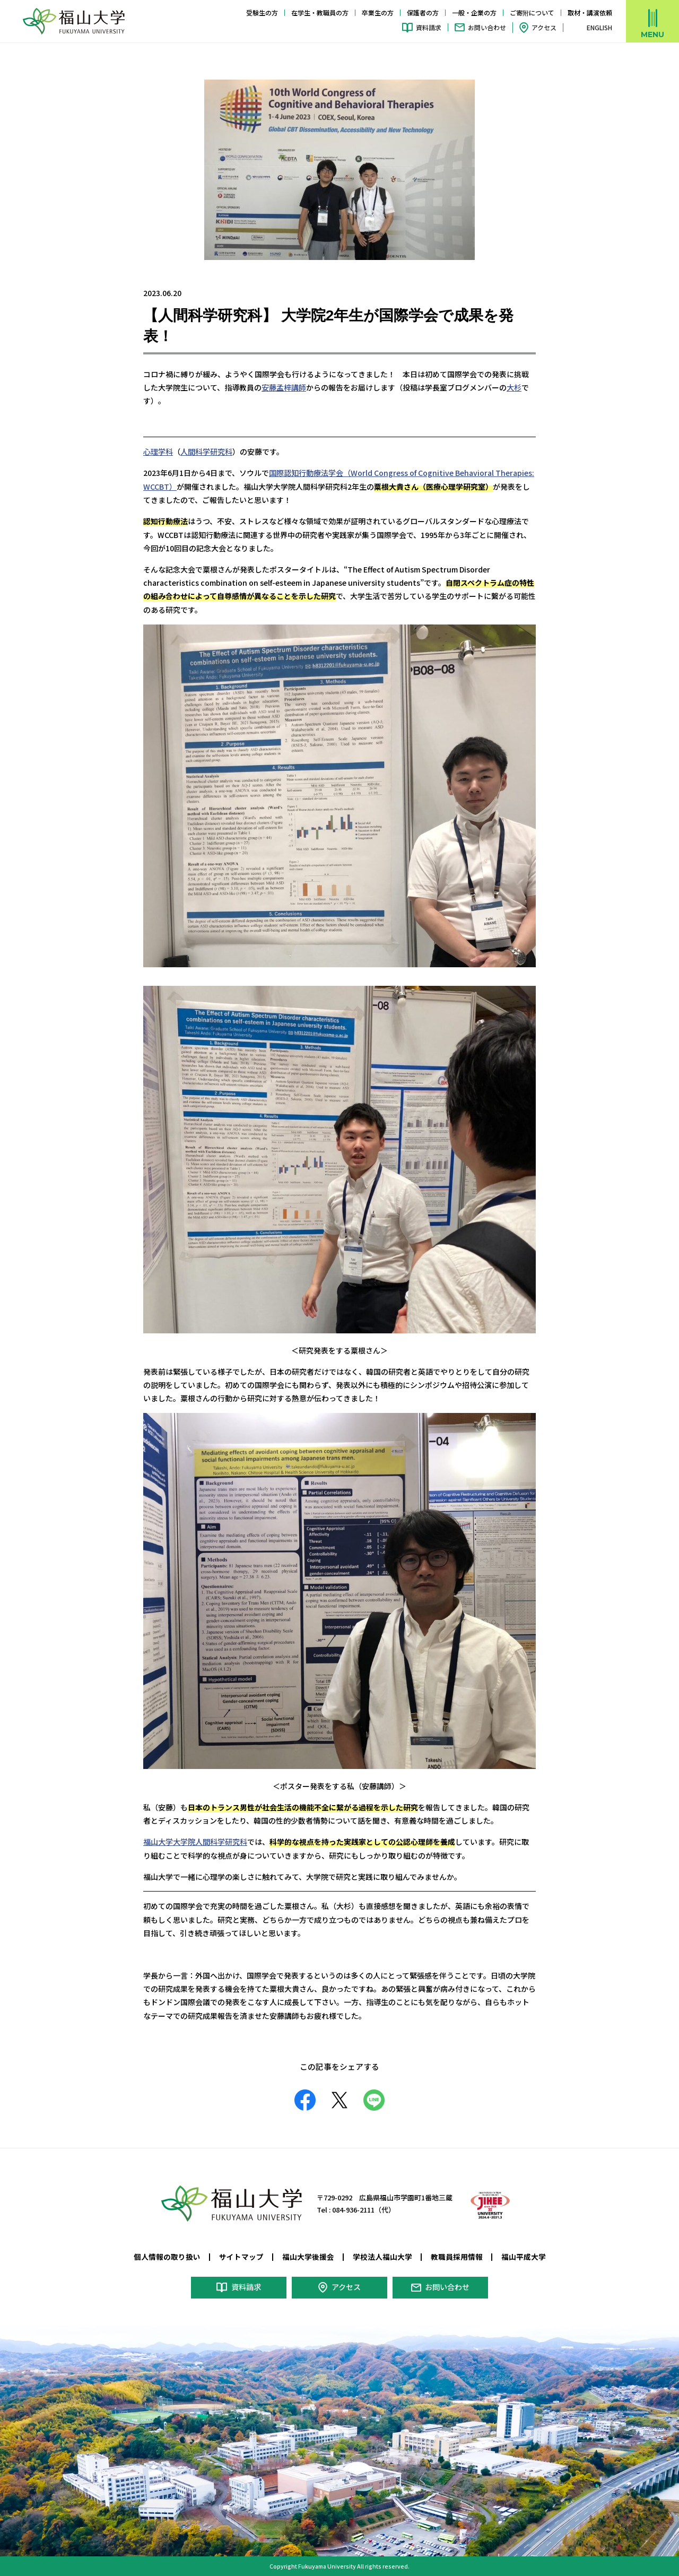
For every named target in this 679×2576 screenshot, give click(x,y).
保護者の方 (423, 12)
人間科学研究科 (206, 451)
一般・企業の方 (474, 12)
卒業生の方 (378, 12)
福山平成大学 (523, 2255)
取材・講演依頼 (590, 12)
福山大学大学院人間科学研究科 (195, 1841)
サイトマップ (241, 2255)
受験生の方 (262, 12)
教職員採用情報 (457, 2255)
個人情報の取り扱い (167, 2255)
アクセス (544, 27)
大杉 (514, 387)
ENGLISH (599, 27)
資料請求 (428, 27)
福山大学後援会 (308, 2255)
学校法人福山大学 (382, 2255)
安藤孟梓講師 (284, 387)
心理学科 (158, 451)
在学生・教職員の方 (320, 12)
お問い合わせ (487, 27)
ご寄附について (532, 12)
